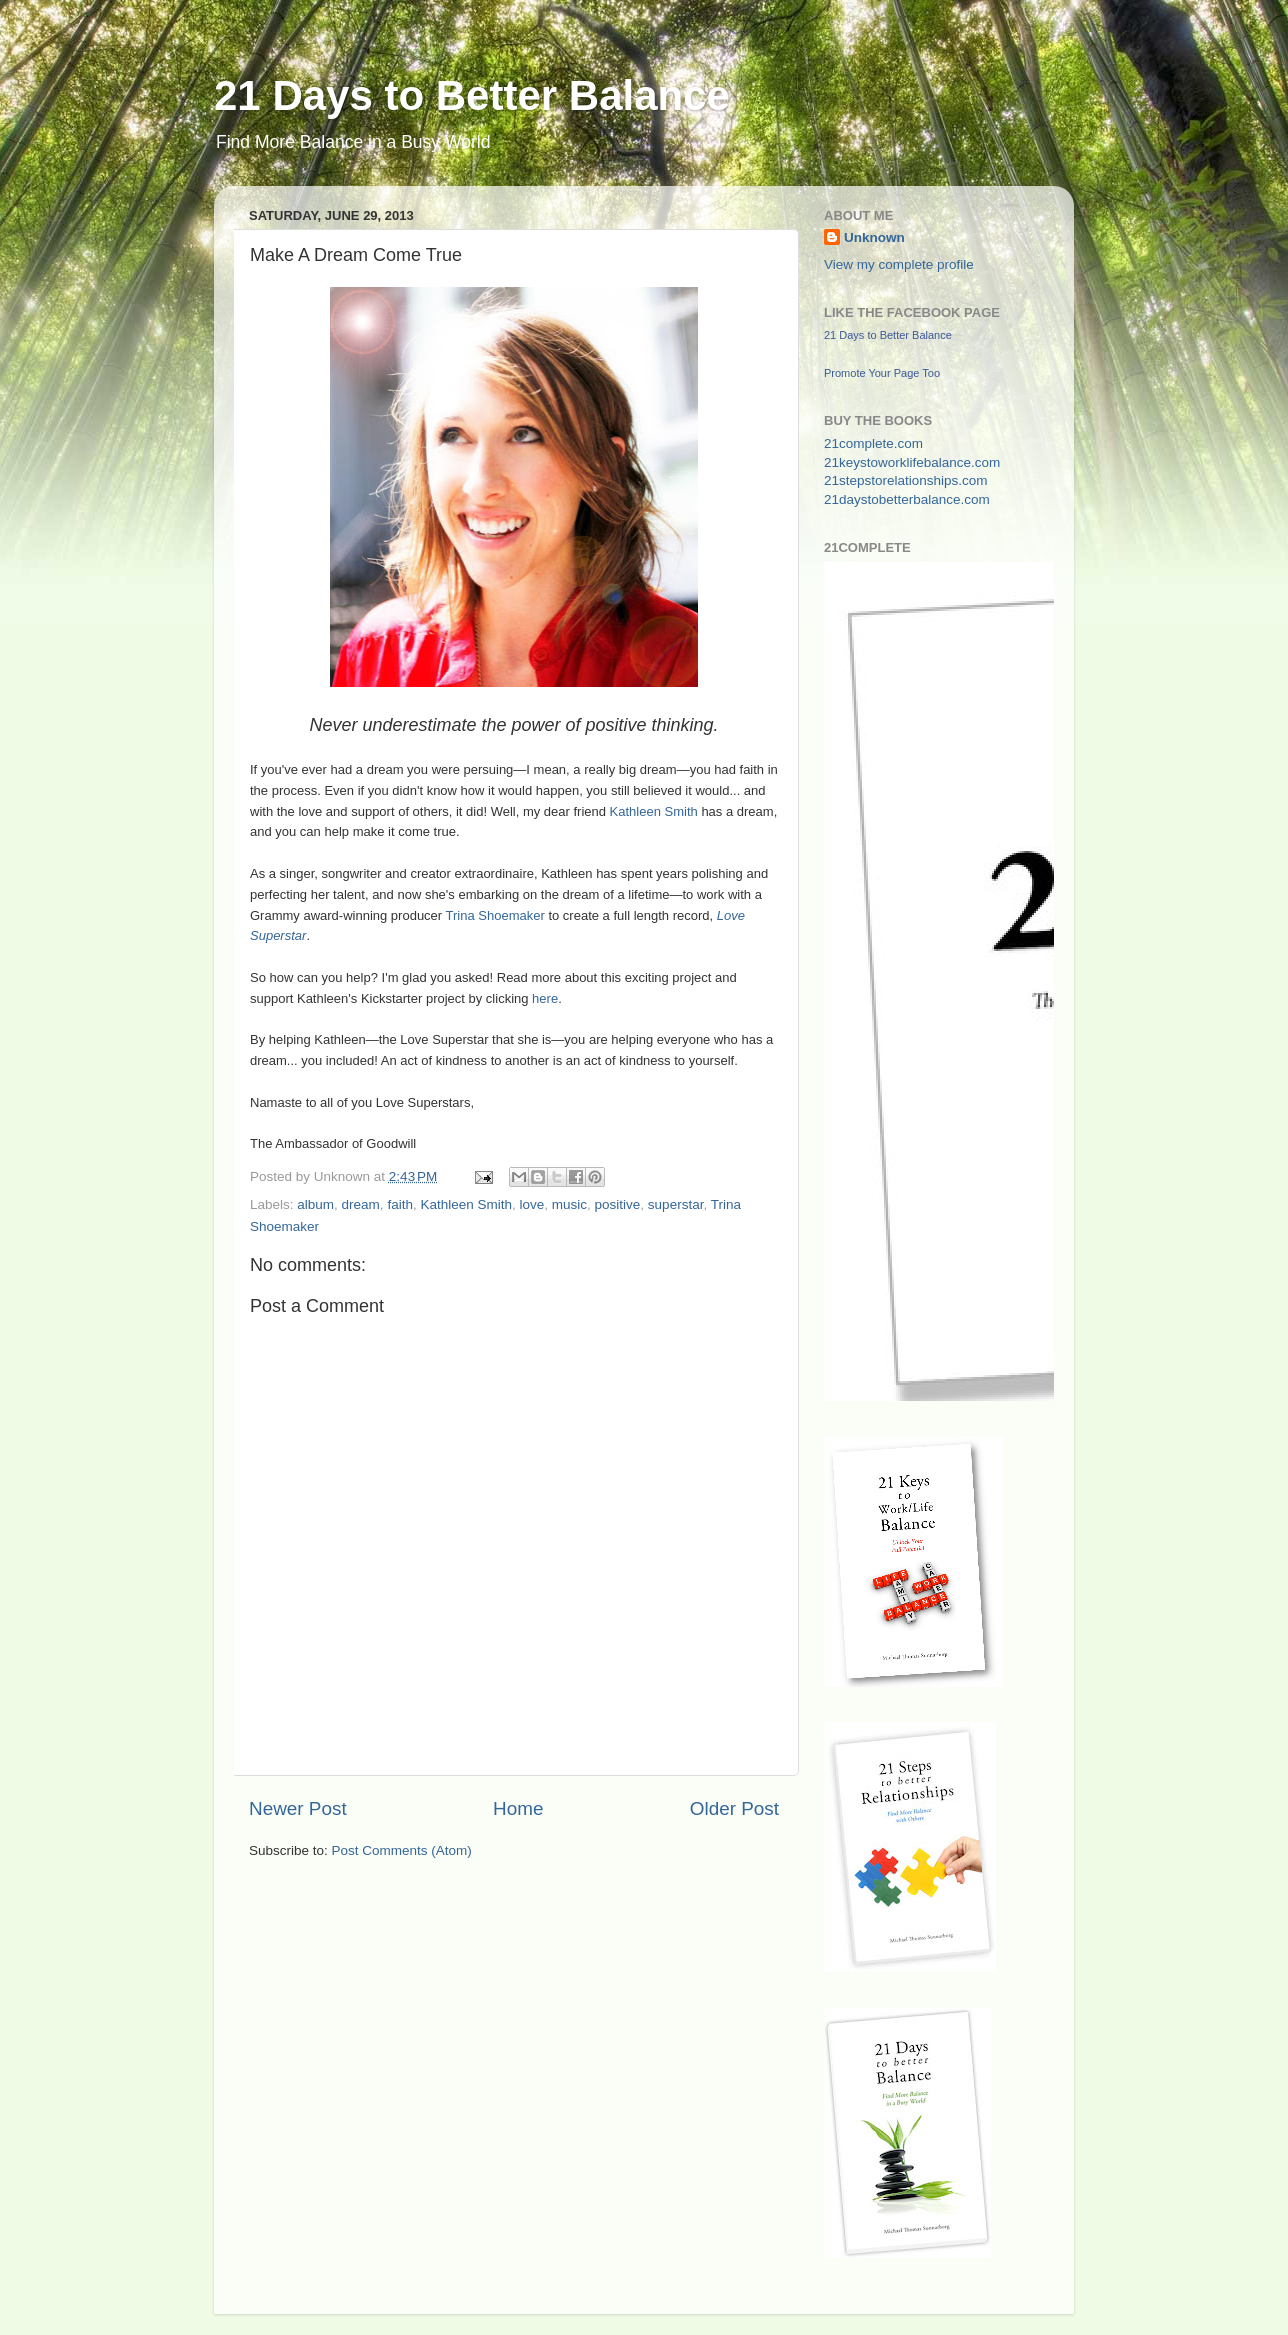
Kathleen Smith (654, 811)
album (315, 1204)
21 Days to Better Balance (472, 95)
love (532, 1204)
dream (361, 1204)
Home (518, 1808)
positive (618, 1204)
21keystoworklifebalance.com (912, 462)
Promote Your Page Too (882, 373)
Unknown (874, 237)
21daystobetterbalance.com (907, 499)
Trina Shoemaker (495, 915)
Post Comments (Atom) (402, 1850)
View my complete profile (899, 264)
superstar (676, 1204)
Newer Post (298, 1808)
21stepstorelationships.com (906, 480)
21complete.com (873, 443)
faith (400, 1204)
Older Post (734, 1808)
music (569, 1204)
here (545, 998)
